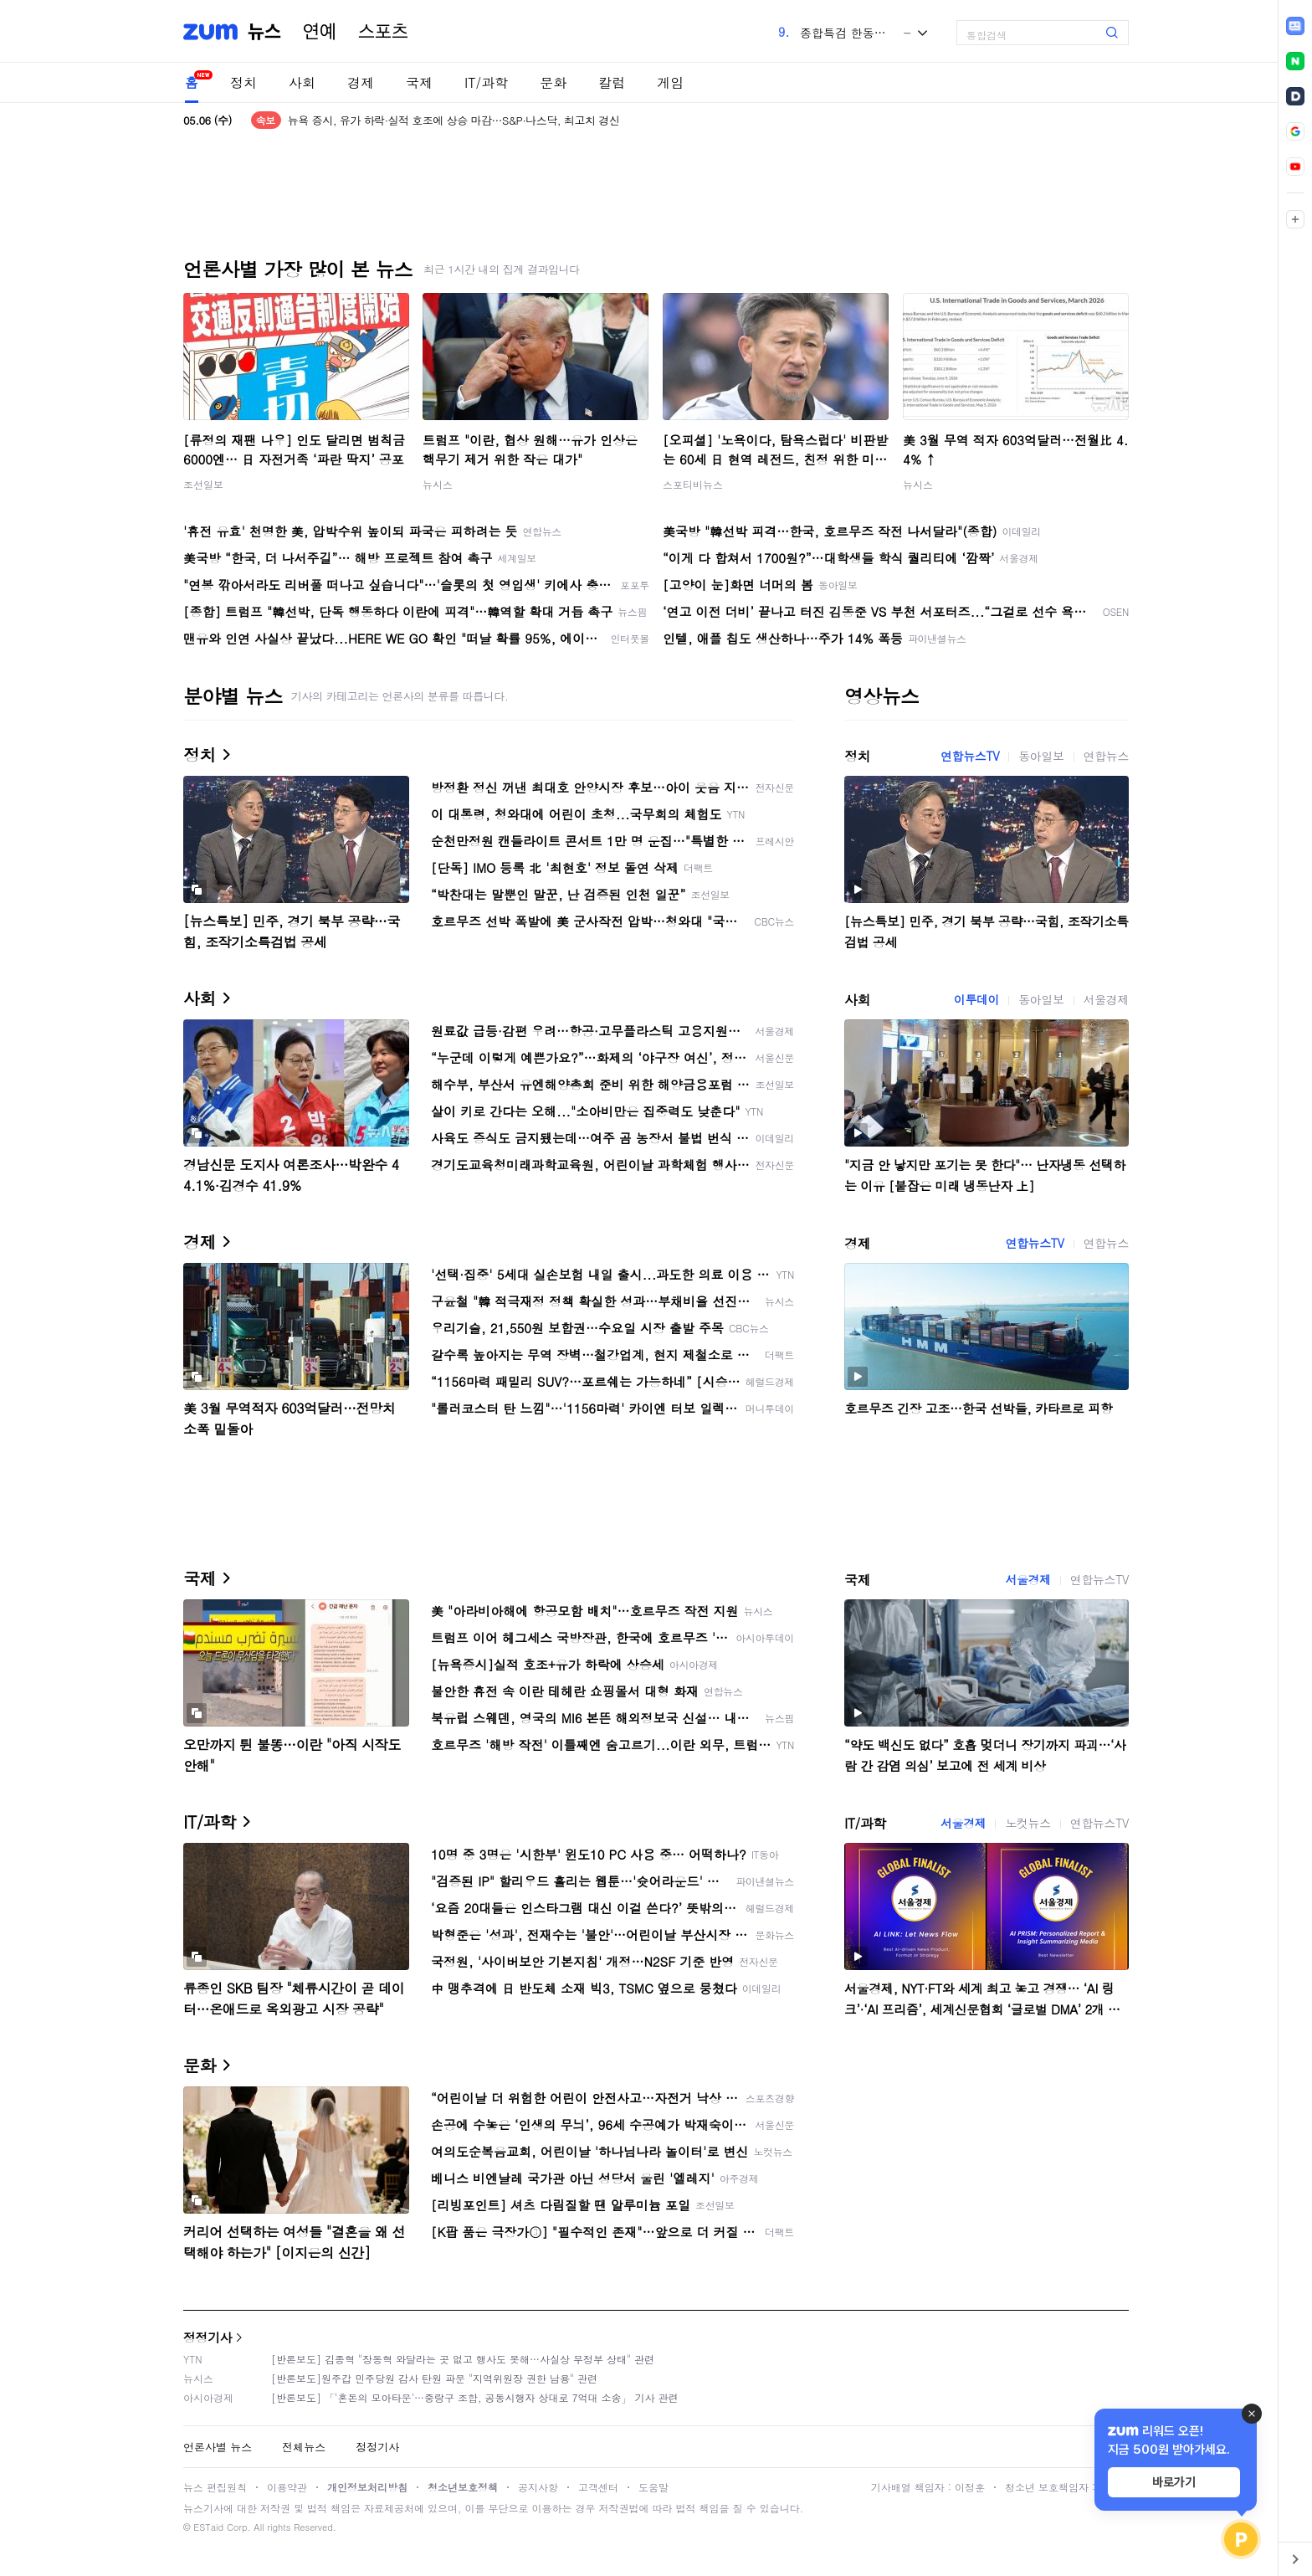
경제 (360, 82)
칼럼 (611, 82)
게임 (670, 82)
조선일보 (203, 484)
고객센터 (598, 2487)
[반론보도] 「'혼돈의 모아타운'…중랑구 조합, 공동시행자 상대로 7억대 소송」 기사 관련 (475, 2397)
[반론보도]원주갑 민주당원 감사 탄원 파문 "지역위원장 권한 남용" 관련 (434, 2378)
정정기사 (207, 2337)
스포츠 (383, 32)
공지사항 (538, 2487)
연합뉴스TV (969, 755)
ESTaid (208, 2527)
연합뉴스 (1106, 755)
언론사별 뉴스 (217, 2447)
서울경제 (1106, 999)
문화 (553, 82)
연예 (319, 32)
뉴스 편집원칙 (215, 2487)
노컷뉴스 (1027, 1822)
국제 (419, 82)
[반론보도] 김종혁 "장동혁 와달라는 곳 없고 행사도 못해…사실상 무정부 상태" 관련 (462, 2359)
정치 (243, 82)
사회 (302, 82)
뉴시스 (438, 484)
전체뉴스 (303, 2447)
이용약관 (287, 2487)
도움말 (653, 2487)
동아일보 (1040, 755)
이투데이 (976, 999)
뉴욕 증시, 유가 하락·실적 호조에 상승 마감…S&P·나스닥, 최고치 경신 (454, 120)
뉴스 (264, 32)
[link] (1295, 26)
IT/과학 (486, 82)
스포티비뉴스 (693, 484)
